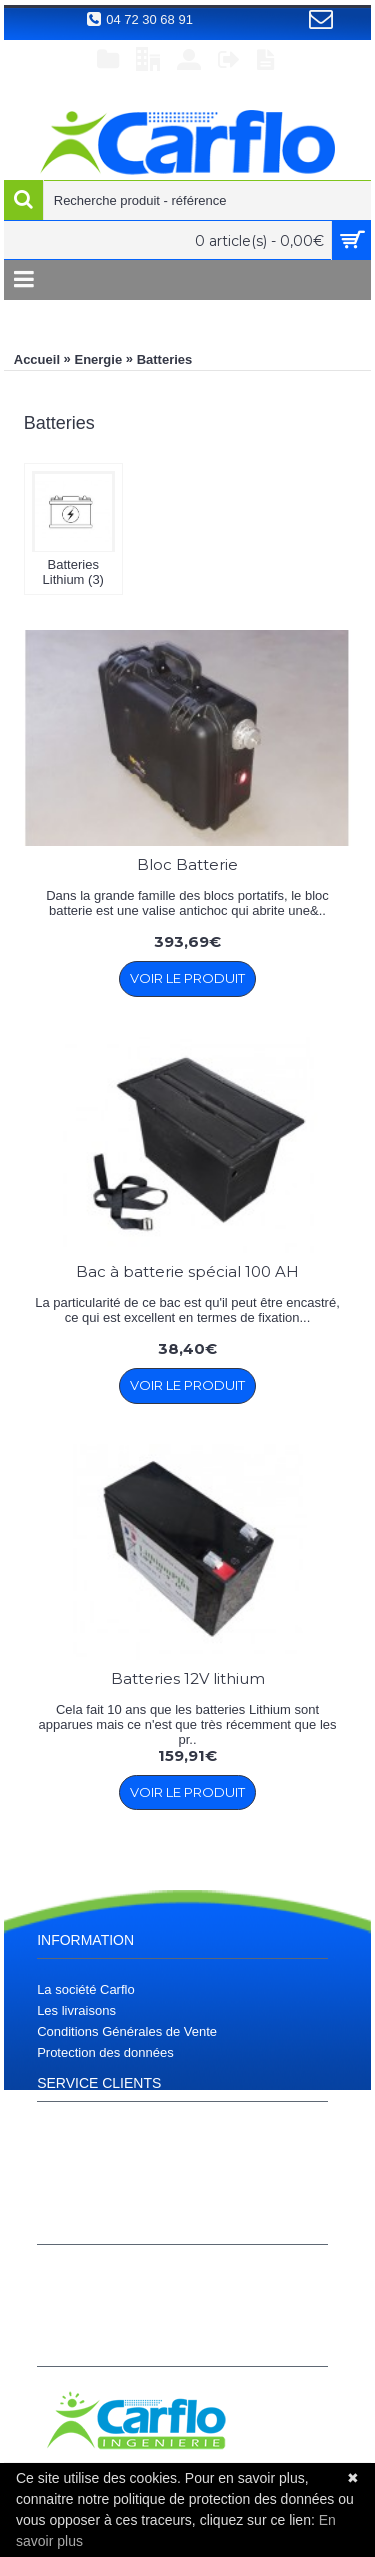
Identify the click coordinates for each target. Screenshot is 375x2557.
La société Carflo (86, 1989)
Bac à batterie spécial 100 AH (187, 1271)
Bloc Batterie (187, 864)
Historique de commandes (112, 2296)
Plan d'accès (73, 2132)
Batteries (165, 359)
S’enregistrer (74, 2317)
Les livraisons (76, 2010)
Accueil (37, 359)
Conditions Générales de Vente (127, 2031)
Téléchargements (87, 2174)
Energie (98, 359)
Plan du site (71, 2153)
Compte (60, 2275)
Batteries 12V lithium (188, 1678)
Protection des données (105, 2052)
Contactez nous (82, 2195)
